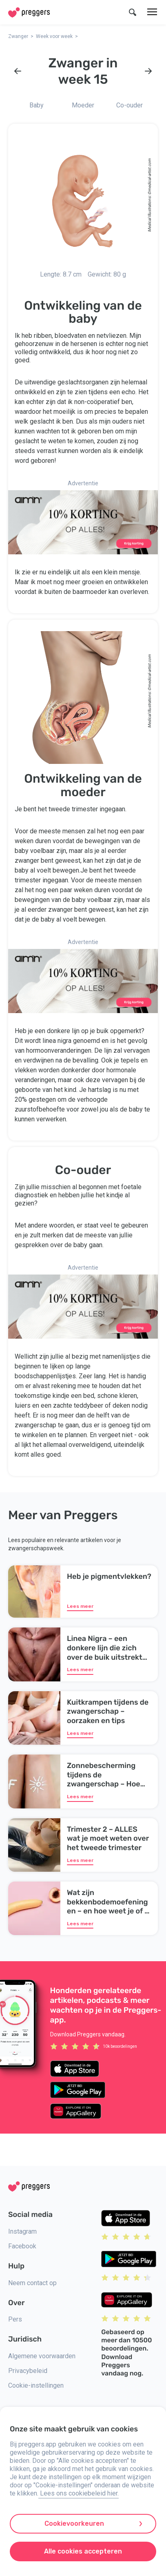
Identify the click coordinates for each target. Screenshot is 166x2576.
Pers (15, 2319)
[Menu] (152, 12)
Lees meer (80, 1606)
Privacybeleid (27, 2371)
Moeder (83, 105)
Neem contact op (32, 2283)
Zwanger (18, 36)
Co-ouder (129, 105)
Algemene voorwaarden (41, 2356)
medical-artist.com (149, 175)
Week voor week (54, 36)
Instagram (22, 2231)
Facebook (22, 2246)
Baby (36, 105)
